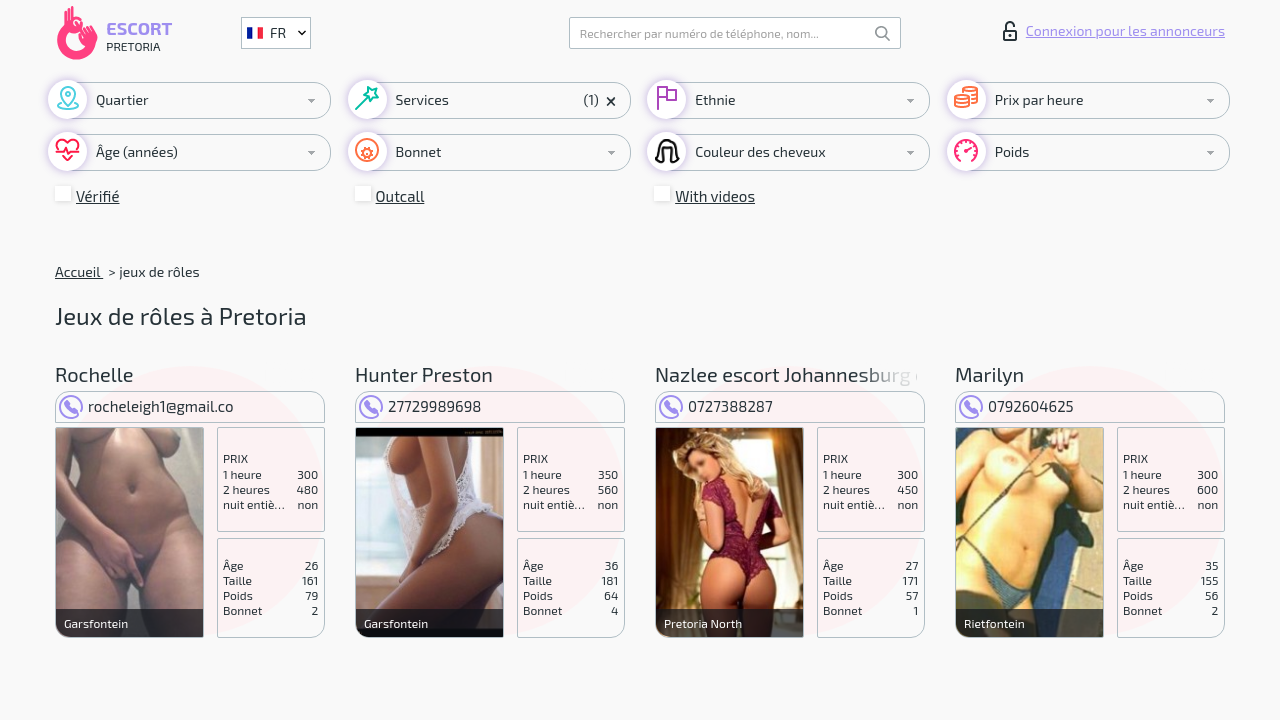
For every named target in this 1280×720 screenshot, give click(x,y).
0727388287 (716, 406)
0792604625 (1016, 406)
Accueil (79, 271)
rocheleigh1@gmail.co (146, 406)
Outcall (400, 196)
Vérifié (98, 196)
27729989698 (420, 406)
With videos (715, 196)
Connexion (1114, 31)
